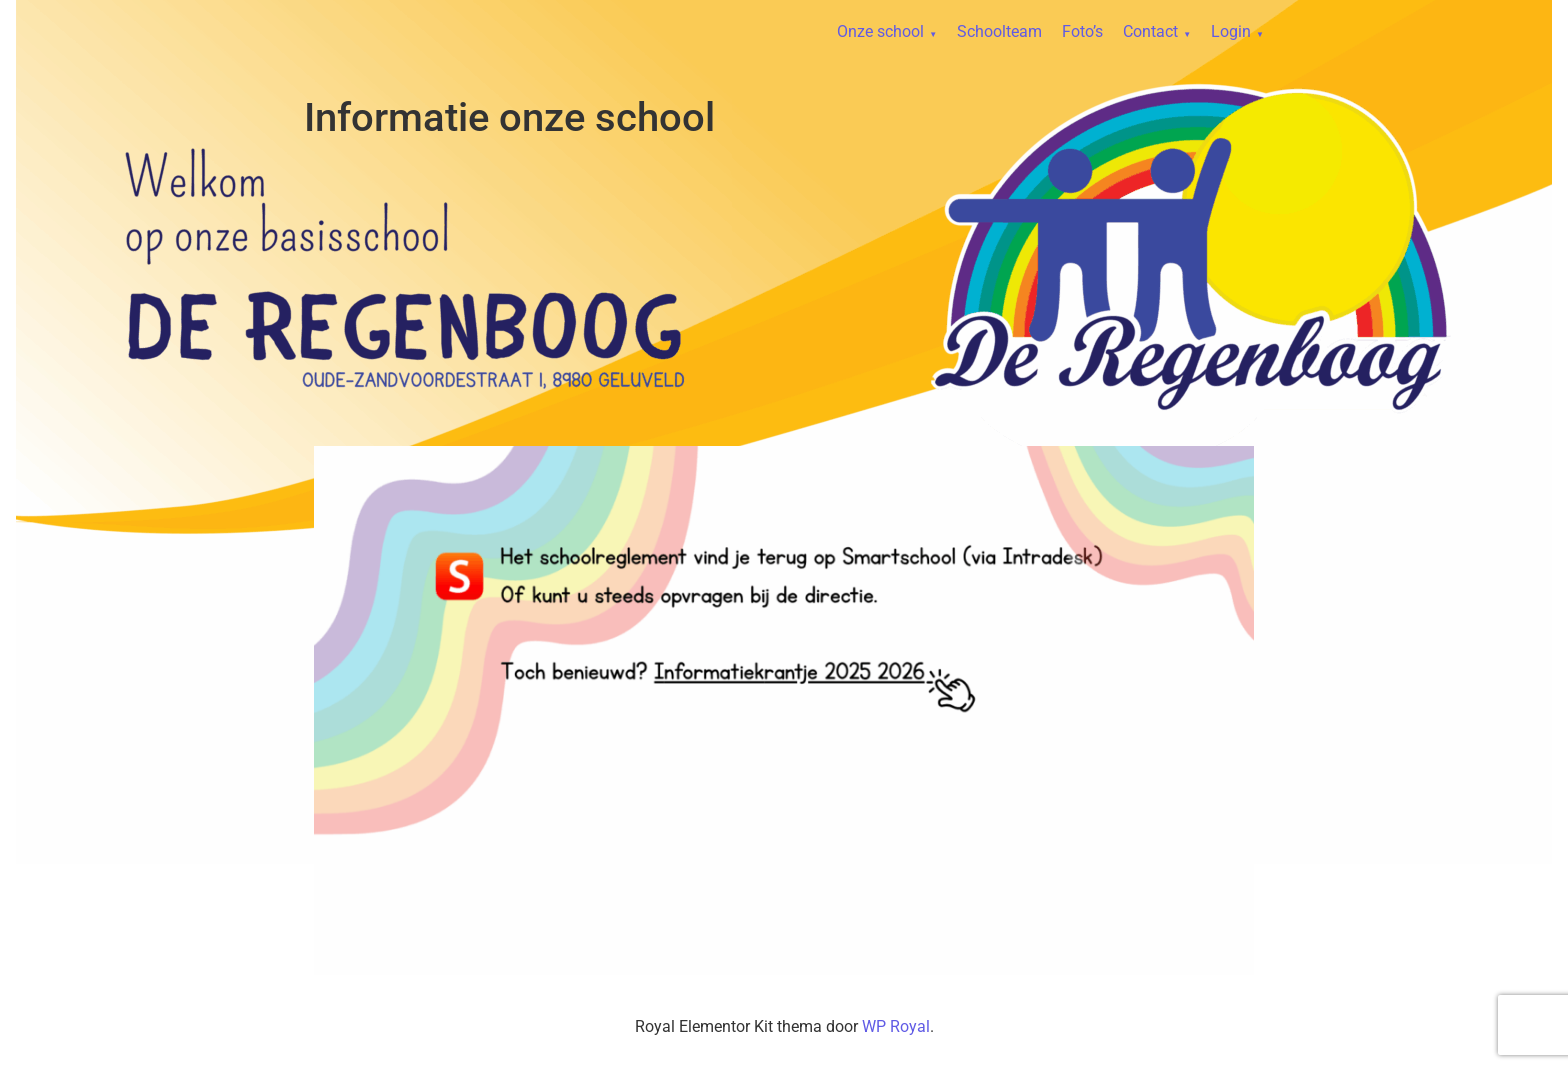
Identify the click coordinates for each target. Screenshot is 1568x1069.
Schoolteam (999, 31)
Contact (1150, 31)
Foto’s (1082, 31)
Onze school (880, 31)
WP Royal (896, 1026)
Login (1231, 31)
